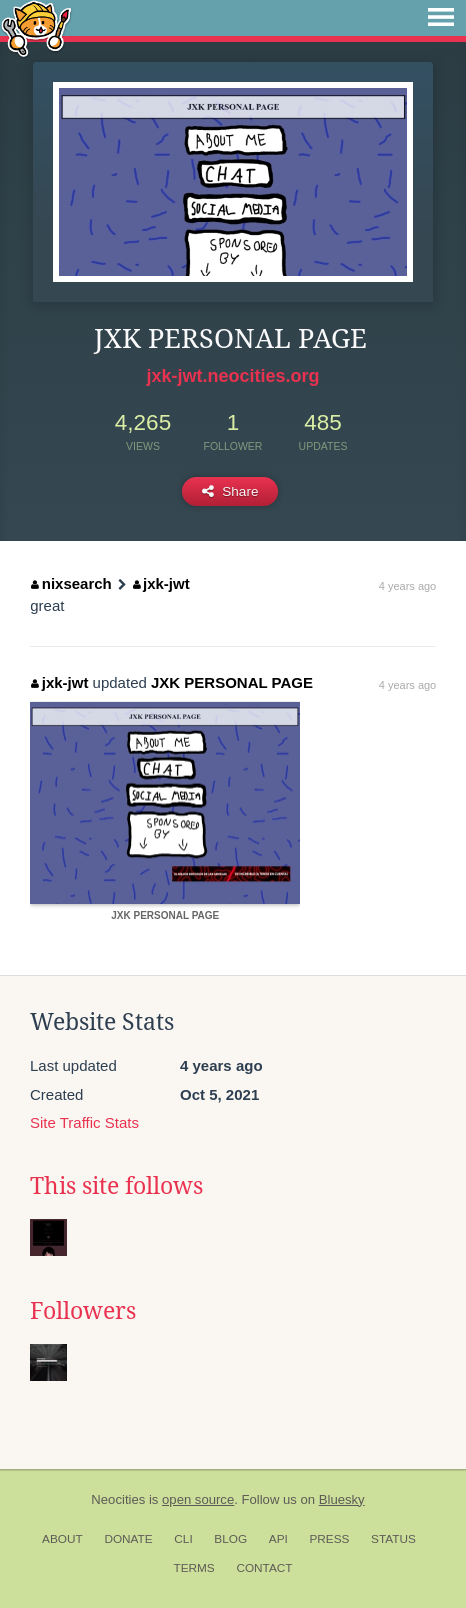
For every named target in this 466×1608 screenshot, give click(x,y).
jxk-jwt (161, 583)
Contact (264, 1568)
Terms (193, 1568)
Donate (128, 1539)
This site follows (116, 1186)
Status (393, 1539)
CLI (183, 1539)
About (62, 1539)
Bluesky (342, 1499)
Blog (230, 1539)
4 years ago (407, 586)
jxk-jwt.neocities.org (232, 376)
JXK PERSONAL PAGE (232, 682)
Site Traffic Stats (84, 1122)
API (278, 1539)
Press (329, 1539)
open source (198, 1499)
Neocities (118, 1499)
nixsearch (71, 583)
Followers (83, 1311)
